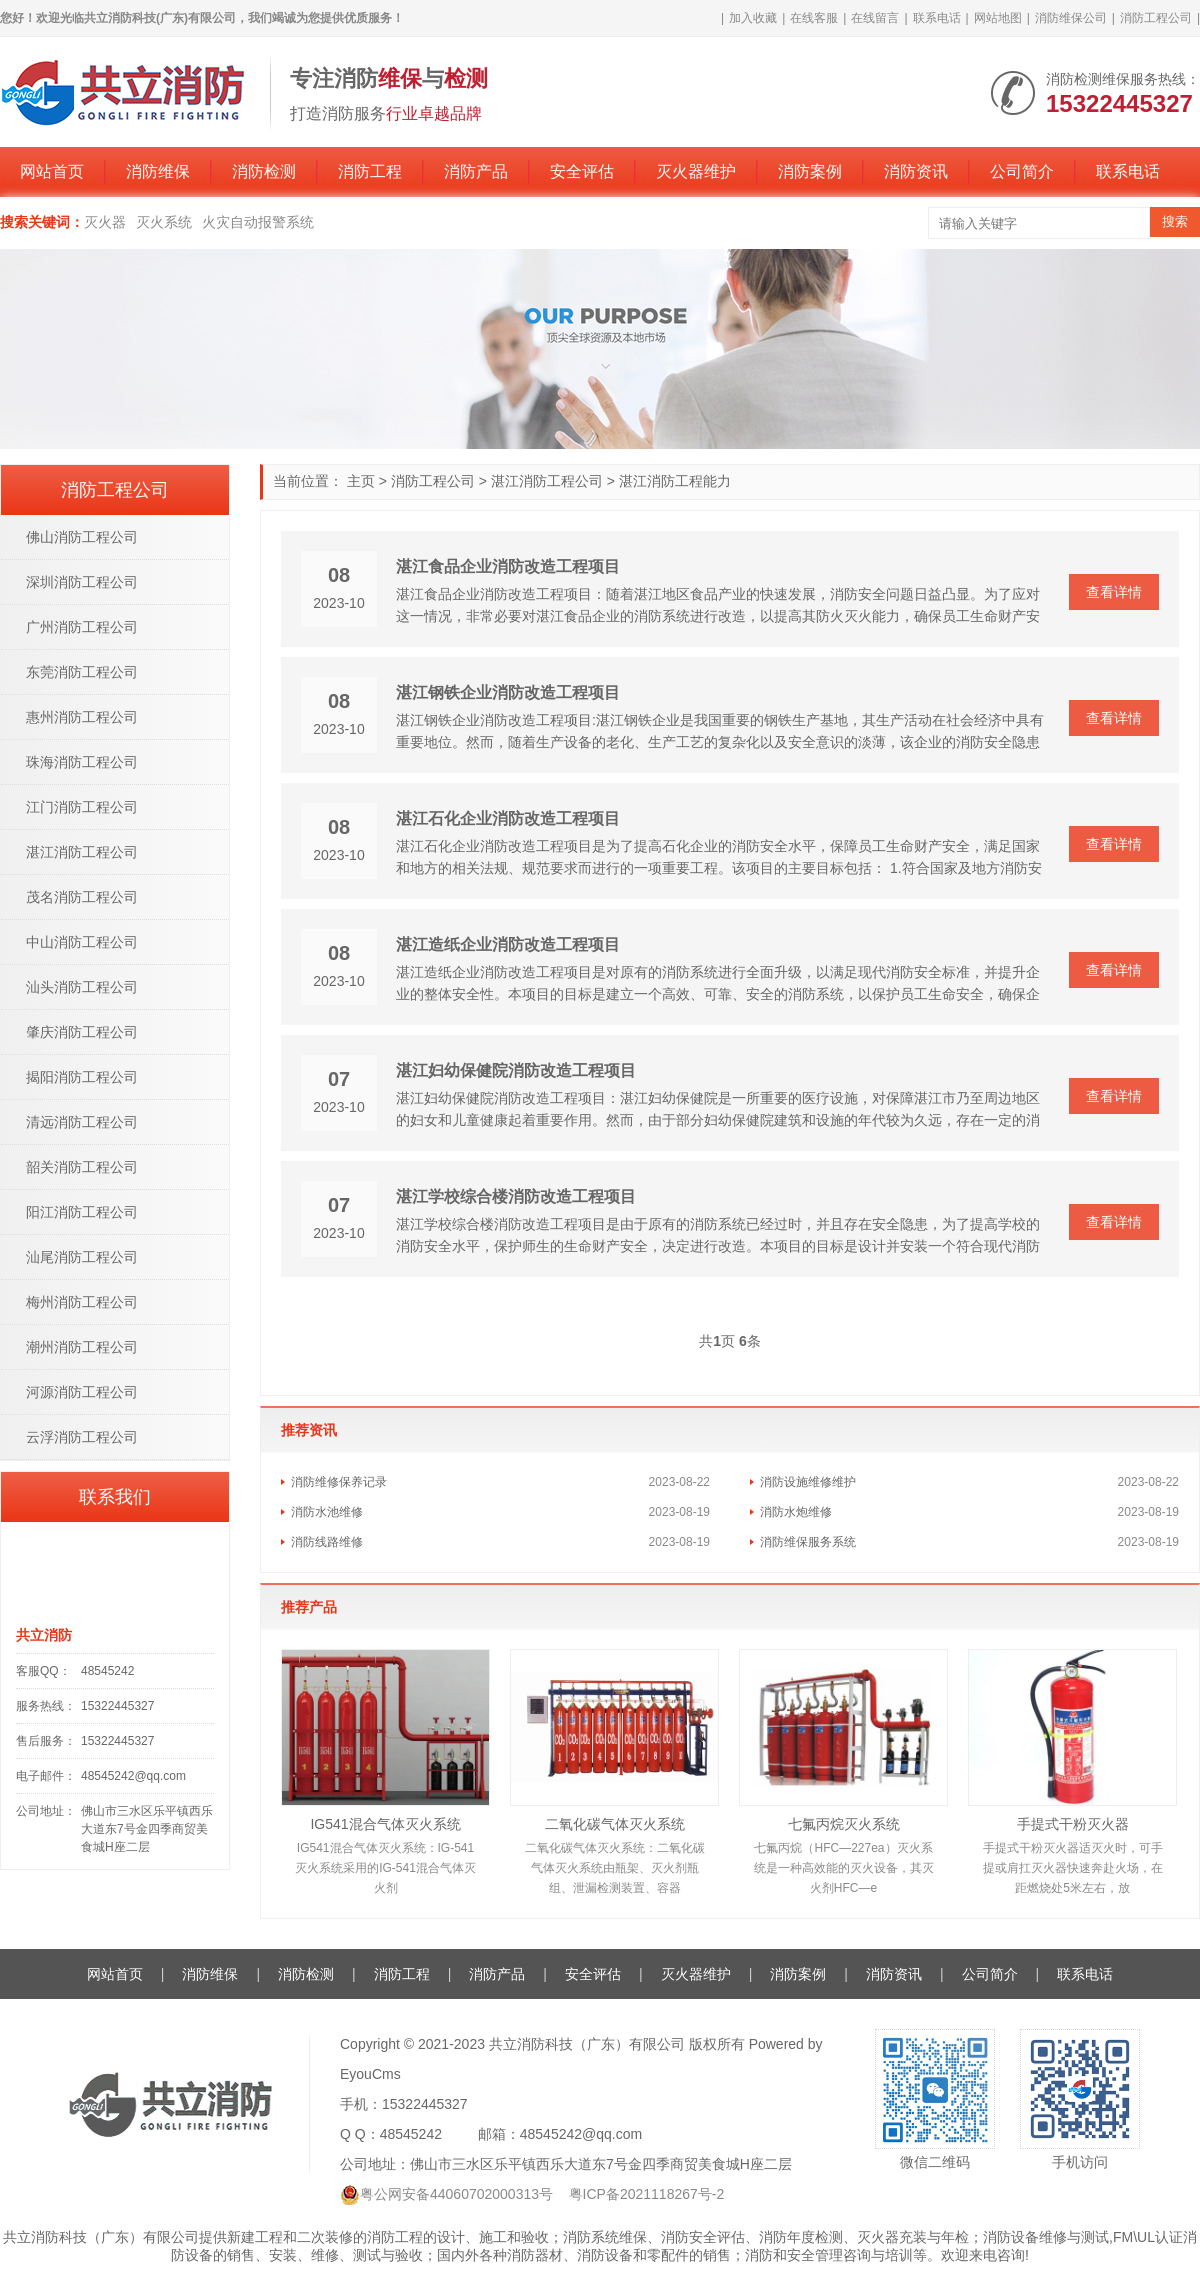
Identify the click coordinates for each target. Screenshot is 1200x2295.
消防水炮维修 (796, 1512)
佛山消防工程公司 (82, 537)
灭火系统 (164, 222)
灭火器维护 (696, 171)
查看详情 (1114, 592)
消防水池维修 (327, 1512)
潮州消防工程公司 (82, 1347)
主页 (361, 481)
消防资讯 (916, 171)
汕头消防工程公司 (82, 987)
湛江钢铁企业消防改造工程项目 (508, 692)
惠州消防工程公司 (82, 717)
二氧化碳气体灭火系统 (615, 1824)
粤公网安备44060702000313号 (456, 2194)
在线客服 (814, 18)
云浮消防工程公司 (82, 1437)
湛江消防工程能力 (675, 481)
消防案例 (810, 171)
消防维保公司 (1071, 18)
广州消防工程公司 (82, 627)
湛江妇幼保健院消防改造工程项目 (516, 1070)
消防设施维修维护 (808, 1482)
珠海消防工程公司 (82, 762)
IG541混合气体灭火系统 (385, 1824)
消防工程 (370, 171)
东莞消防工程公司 (82, 672)
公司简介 (1022, 171)
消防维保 (158, 171)
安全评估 (582, 171)
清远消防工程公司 (82, 1122)
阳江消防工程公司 (82, 1212)
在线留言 (875, 18)
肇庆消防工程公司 (82, 1032)
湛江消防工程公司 (547, 481)
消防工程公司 (1156, 18)
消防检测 (264, 171)
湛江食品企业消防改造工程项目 (508, 566)
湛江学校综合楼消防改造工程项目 (516, 1196)
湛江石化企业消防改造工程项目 (508, 818)
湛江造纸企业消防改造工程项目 (508, 944)
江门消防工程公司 (82, 807)
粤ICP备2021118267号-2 (647, 2194)
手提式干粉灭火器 (1073, 1824)
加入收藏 (753, 18)
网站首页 (52, 171)
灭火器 (105, 222)
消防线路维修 (327, 1542)
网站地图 (998, 18)
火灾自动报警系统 (258, 222)
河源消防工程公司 (82, 1392)
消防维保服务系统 (808, 1542)
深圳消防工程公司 (82, 582)
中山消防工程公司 (82, 942)
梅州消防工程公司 (82, 1302)
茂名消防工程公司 (82, 897)
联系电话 (937, 18)
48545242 (107, 1671)
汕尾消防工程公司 (82, 1257)
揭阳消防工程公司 (82, 1077)
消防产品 (476, 171)
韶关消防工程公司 (82, 1167)
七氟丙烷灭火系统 (844, 1824)
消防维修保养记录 (339, 1482)
